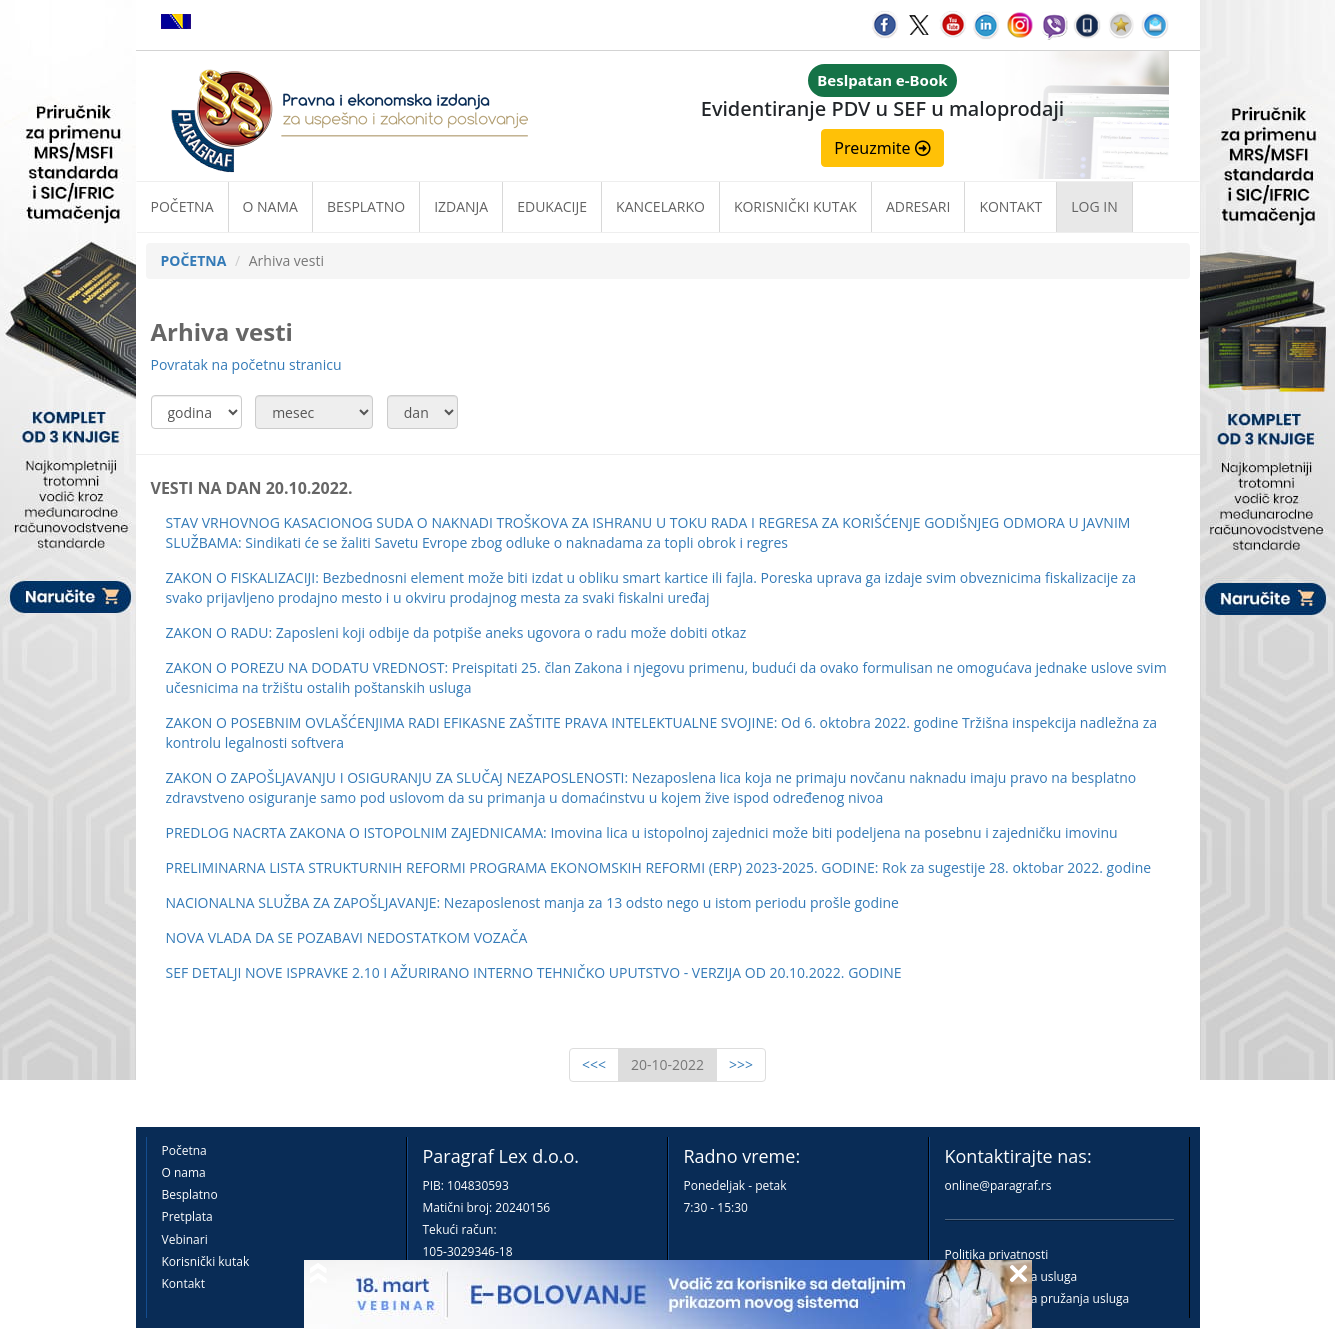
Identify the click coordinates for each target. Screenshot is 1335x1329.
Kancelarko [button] (660, 206)
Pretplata (187, 1216)
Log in (1094, 206)
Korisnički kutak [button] (795, 206)
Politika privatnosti (997, 1254)
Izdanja (461, 206)
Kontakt (183, 1283)
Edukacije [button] (552, 206)
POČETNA (194, 260)
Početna (182, 206)
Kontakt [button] (1010, 206)
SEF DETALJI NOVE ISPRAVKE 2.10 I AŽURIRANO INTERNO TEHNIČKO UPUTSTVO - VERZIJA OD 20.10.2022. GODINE (534, 972)
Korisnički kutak (206, 1261)
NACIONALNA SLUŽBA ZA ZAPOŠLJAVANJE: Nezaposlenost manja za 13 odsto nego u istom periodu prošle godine (532, 902)
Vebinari (185, 1239)
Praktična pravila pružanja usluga (1037, 1298)
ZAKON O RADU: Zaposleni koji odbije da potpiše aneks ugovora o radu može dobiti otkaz (456, 632)
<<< (594, 1064)
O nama (270, 206)
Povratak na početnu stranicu (246, 364)
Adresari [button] (918, 206)
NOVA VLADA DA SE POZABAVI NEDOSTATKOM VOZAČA (347, 937)
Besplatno (366, 206)
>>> (741, 1064)
